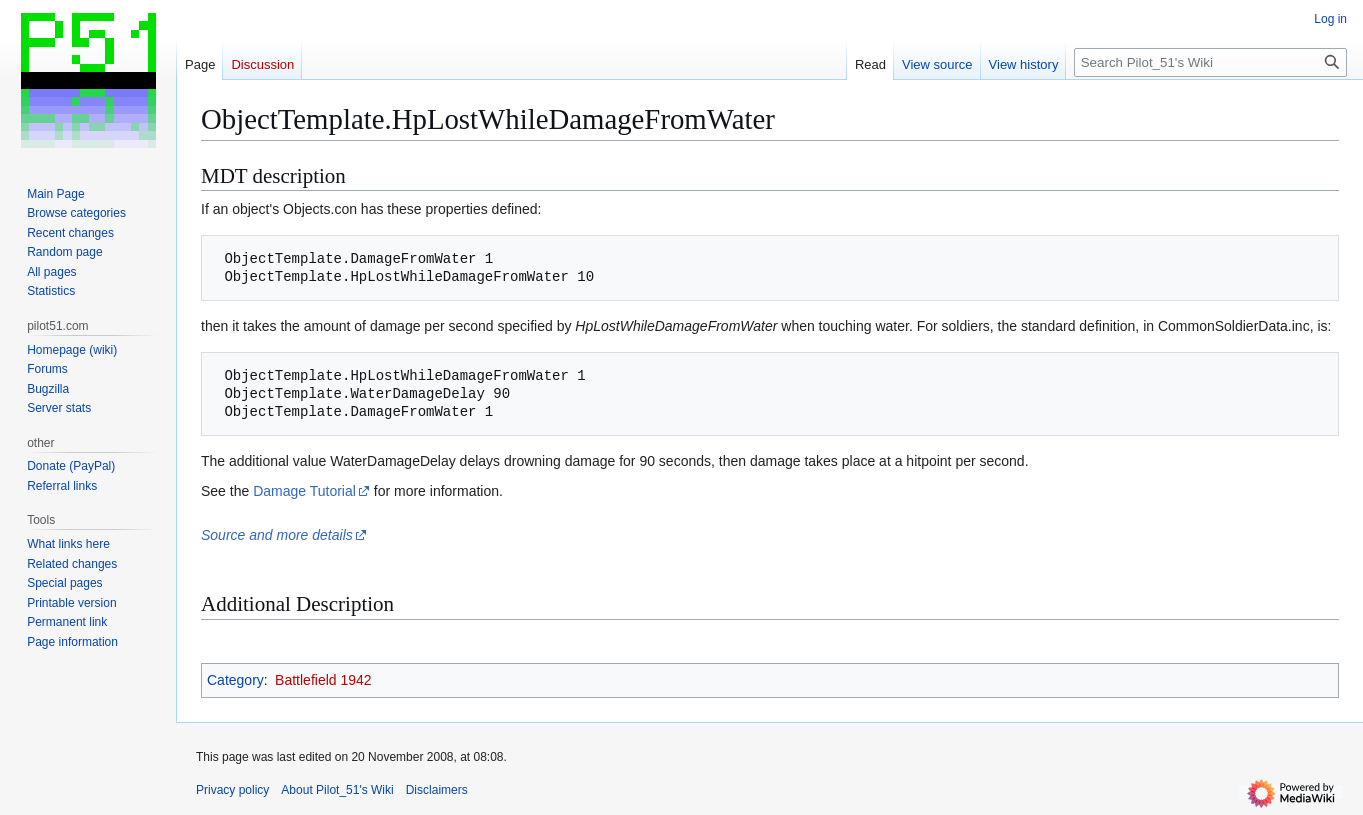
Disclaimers (437, 790)
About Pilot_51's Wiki (337, 790)
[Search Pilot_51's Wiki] (1210, 62)
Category (235, 680)
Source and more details (277, 535)
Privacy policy (232, 790)
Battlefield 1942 (323, 680)
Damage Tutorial (304, 491)
